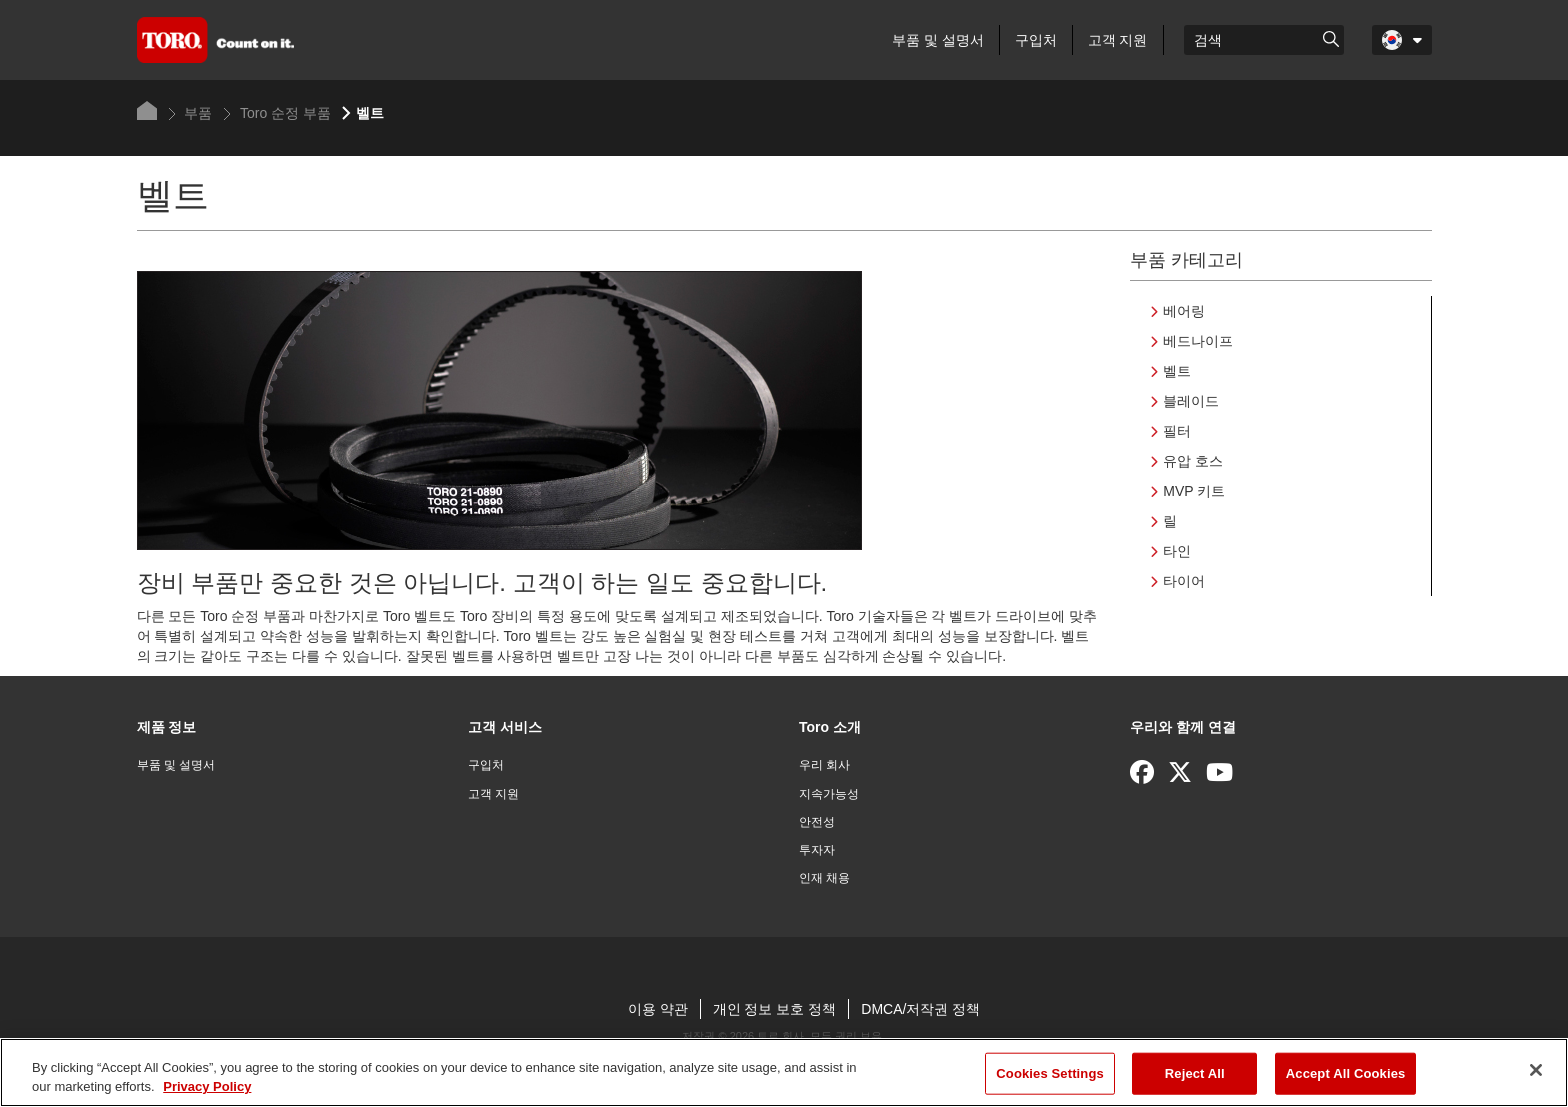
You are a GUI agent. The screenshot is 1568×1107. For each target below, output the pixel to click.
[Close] (1536, 1070)
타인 (1177, 551)
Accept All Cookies (1346, 1073)
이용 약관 (658, 1009)
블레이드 (1191, 401)
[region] (784, 1072)
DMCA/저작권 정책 (920, 1009)
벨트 (1177, 371)
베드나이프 (1198, 341)
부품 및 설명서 (938, 40)
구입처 (1036, 40)
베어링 (1184, 311)
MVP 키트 (1194, 491)
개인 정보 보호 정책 (775, 1009)
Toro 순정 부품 (277, 113)
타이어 (1184, 581)
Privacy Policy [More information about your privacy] (207, 1086)
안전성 (817, 822)
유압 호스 (1193, 461)
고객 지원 (1118, 40)
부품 (190, 113)
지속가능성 (829, 794)
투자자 (817, 850)
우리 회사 (824, 765)
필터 (1177, 431)
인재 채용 (824, 878)
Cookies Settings (1050, 1073)
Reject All (1195, 1073)
